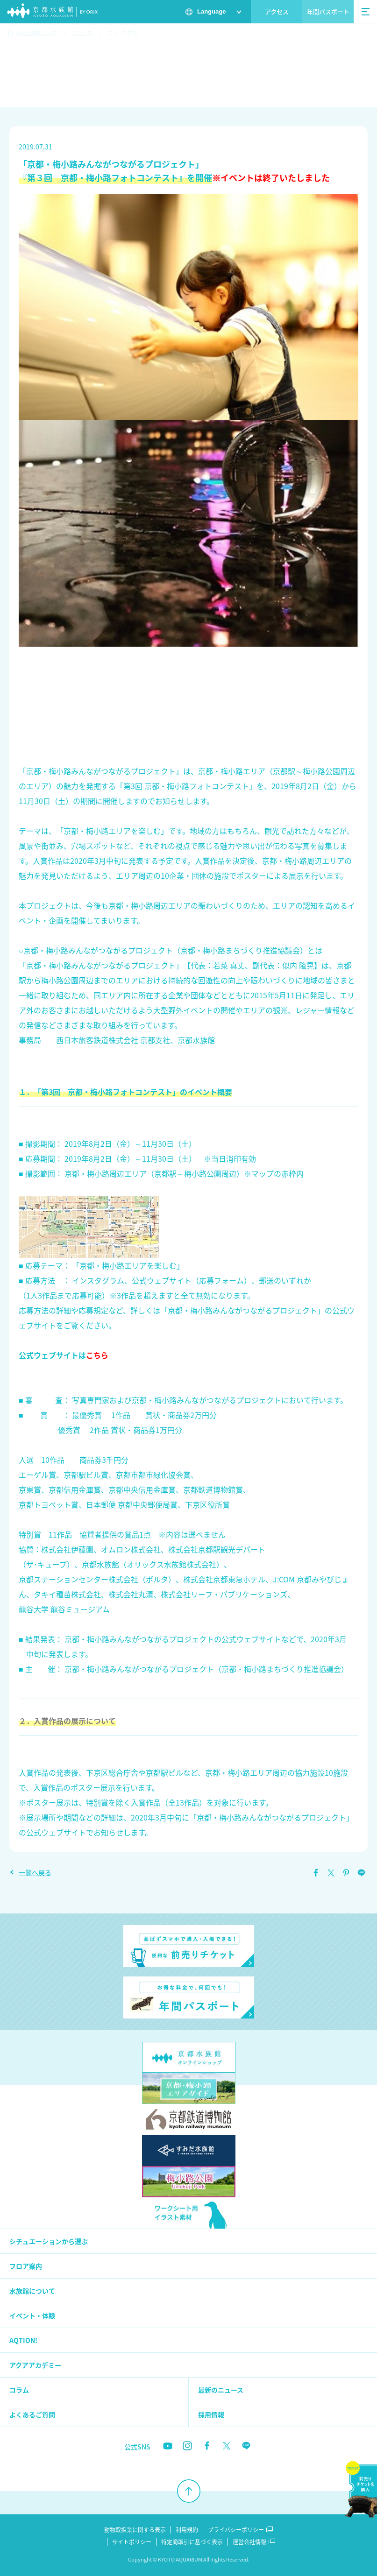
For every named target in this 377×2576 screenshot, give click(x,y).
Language (211, 11)
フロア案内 (25, 2266)
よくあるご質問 (32, 2414)
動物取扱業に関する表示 (135, 2530)
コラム (19, 2389)
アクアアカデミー (35, 2365)
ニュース (82, 33)
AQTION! (23, 2340)
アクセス (277, 11)
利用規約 (187, 2530)
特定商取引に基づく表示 (192, 2542)
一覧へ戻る (35, 1872)
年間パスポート (328, 11)
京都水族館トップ (36, 33)
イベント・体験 (32, 2315)
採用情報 (211, 2414)
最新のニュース (220, 2389)
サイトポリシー (131, 2542)
